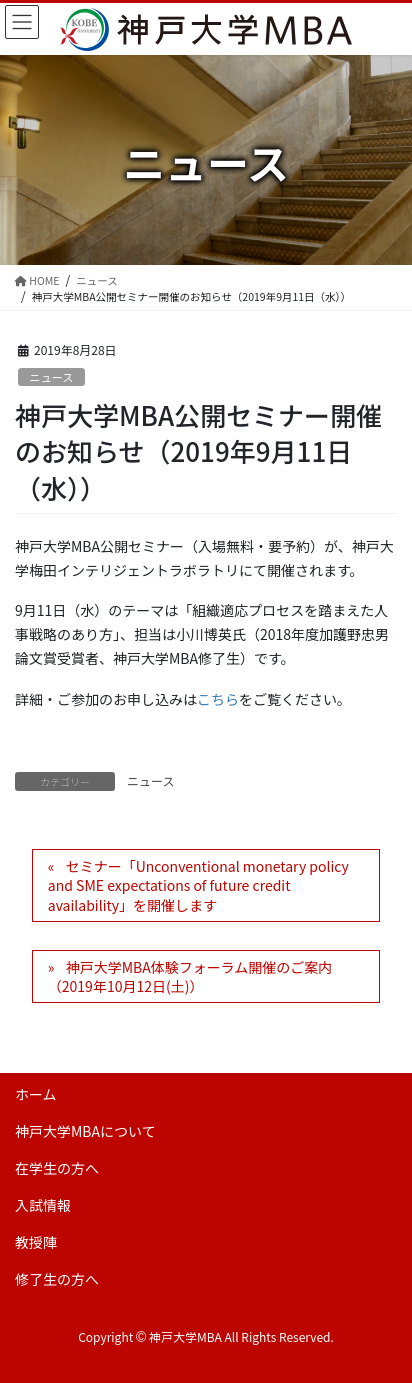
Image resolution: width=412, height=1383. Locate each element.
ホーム (36, 1094)
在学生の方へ (57, 1168)
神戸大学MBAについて (85, 1131)
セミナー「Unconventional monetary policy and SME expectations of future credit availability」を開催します (198, 885)
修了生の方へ (57, 1279)
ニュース (51, 377)
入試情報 (43, 1205)
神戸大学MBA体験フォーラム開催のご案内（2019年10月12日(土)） (190, 977)
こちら (218, 699)
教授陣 (36, 1242)
